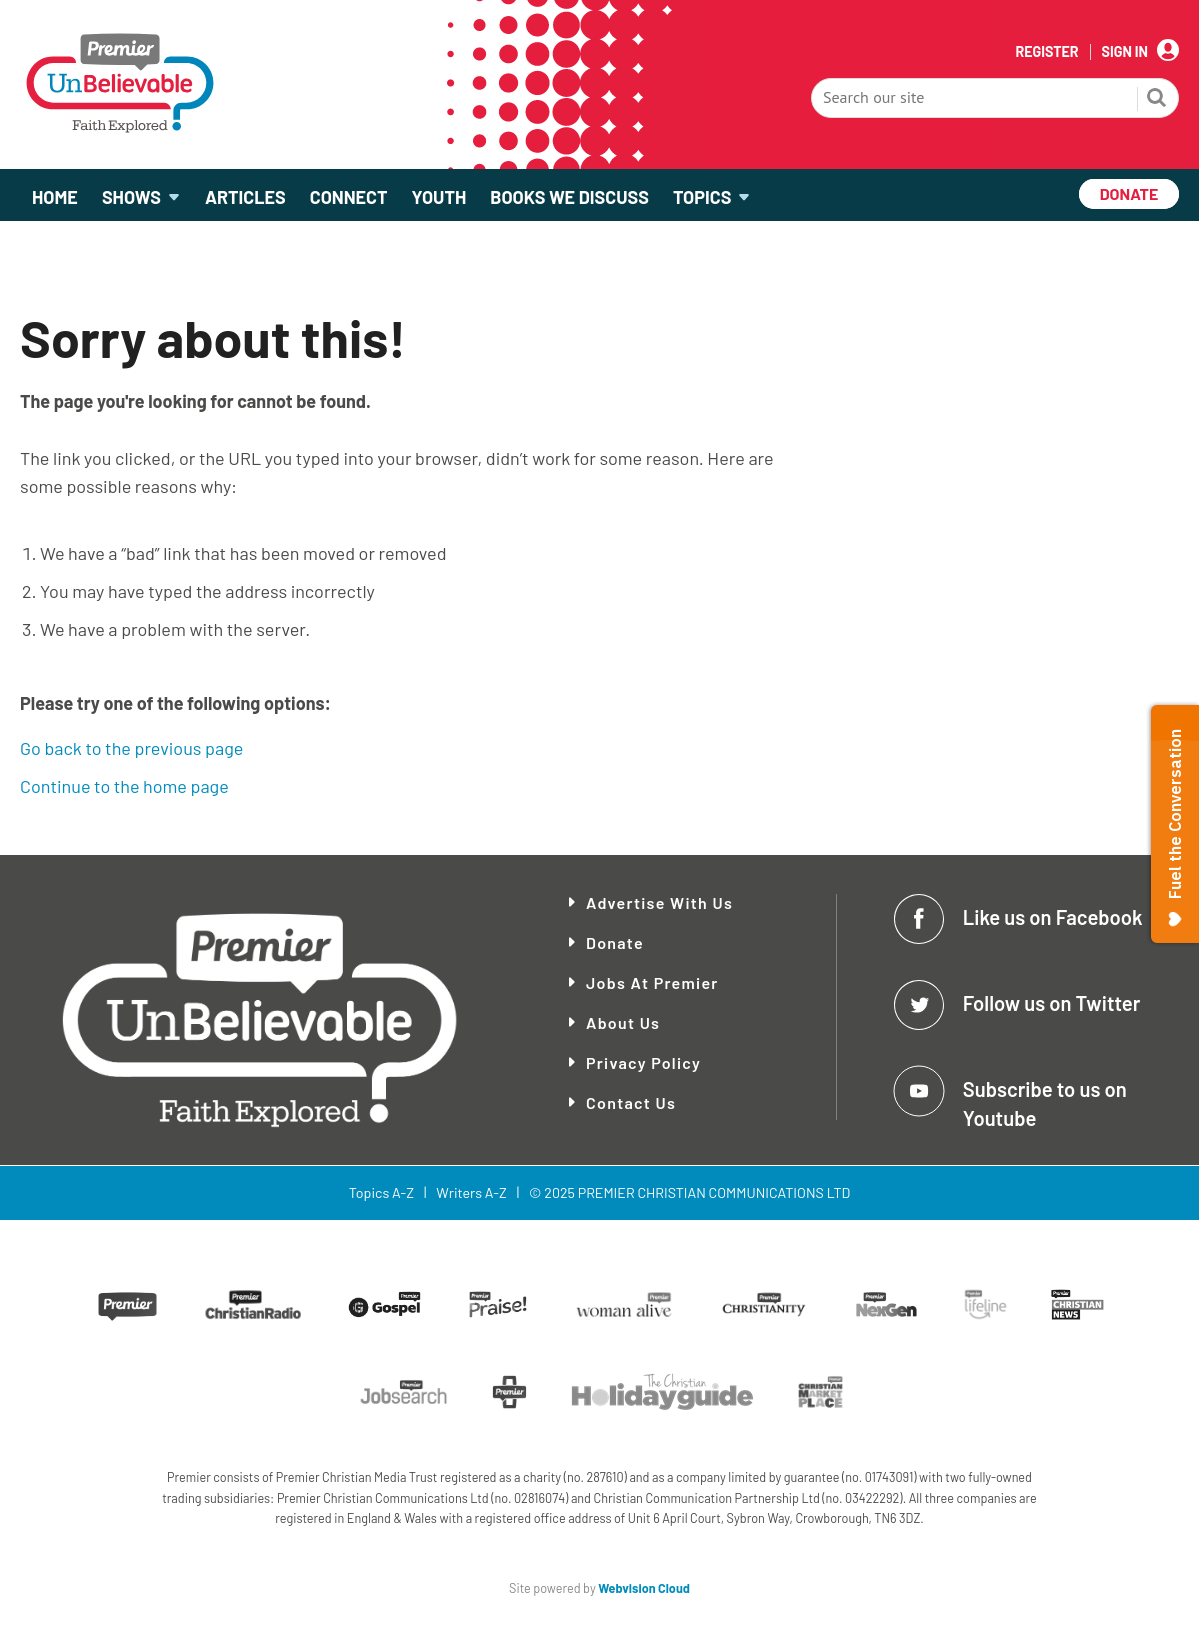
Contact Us (631, 1102)
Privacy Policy (643, 1062)
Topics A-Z (381, 1192)
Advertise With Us (659, 902)
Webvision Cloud (644, 1588)
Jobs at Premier (652, 982)
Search (1157, 100)
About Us (623, 1022)
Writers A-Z (471, 1192)
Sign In (1125, 52)
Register (1046, 52)
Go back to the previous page (131, 748)
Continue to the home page (124, 786)
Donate (615, 942)
